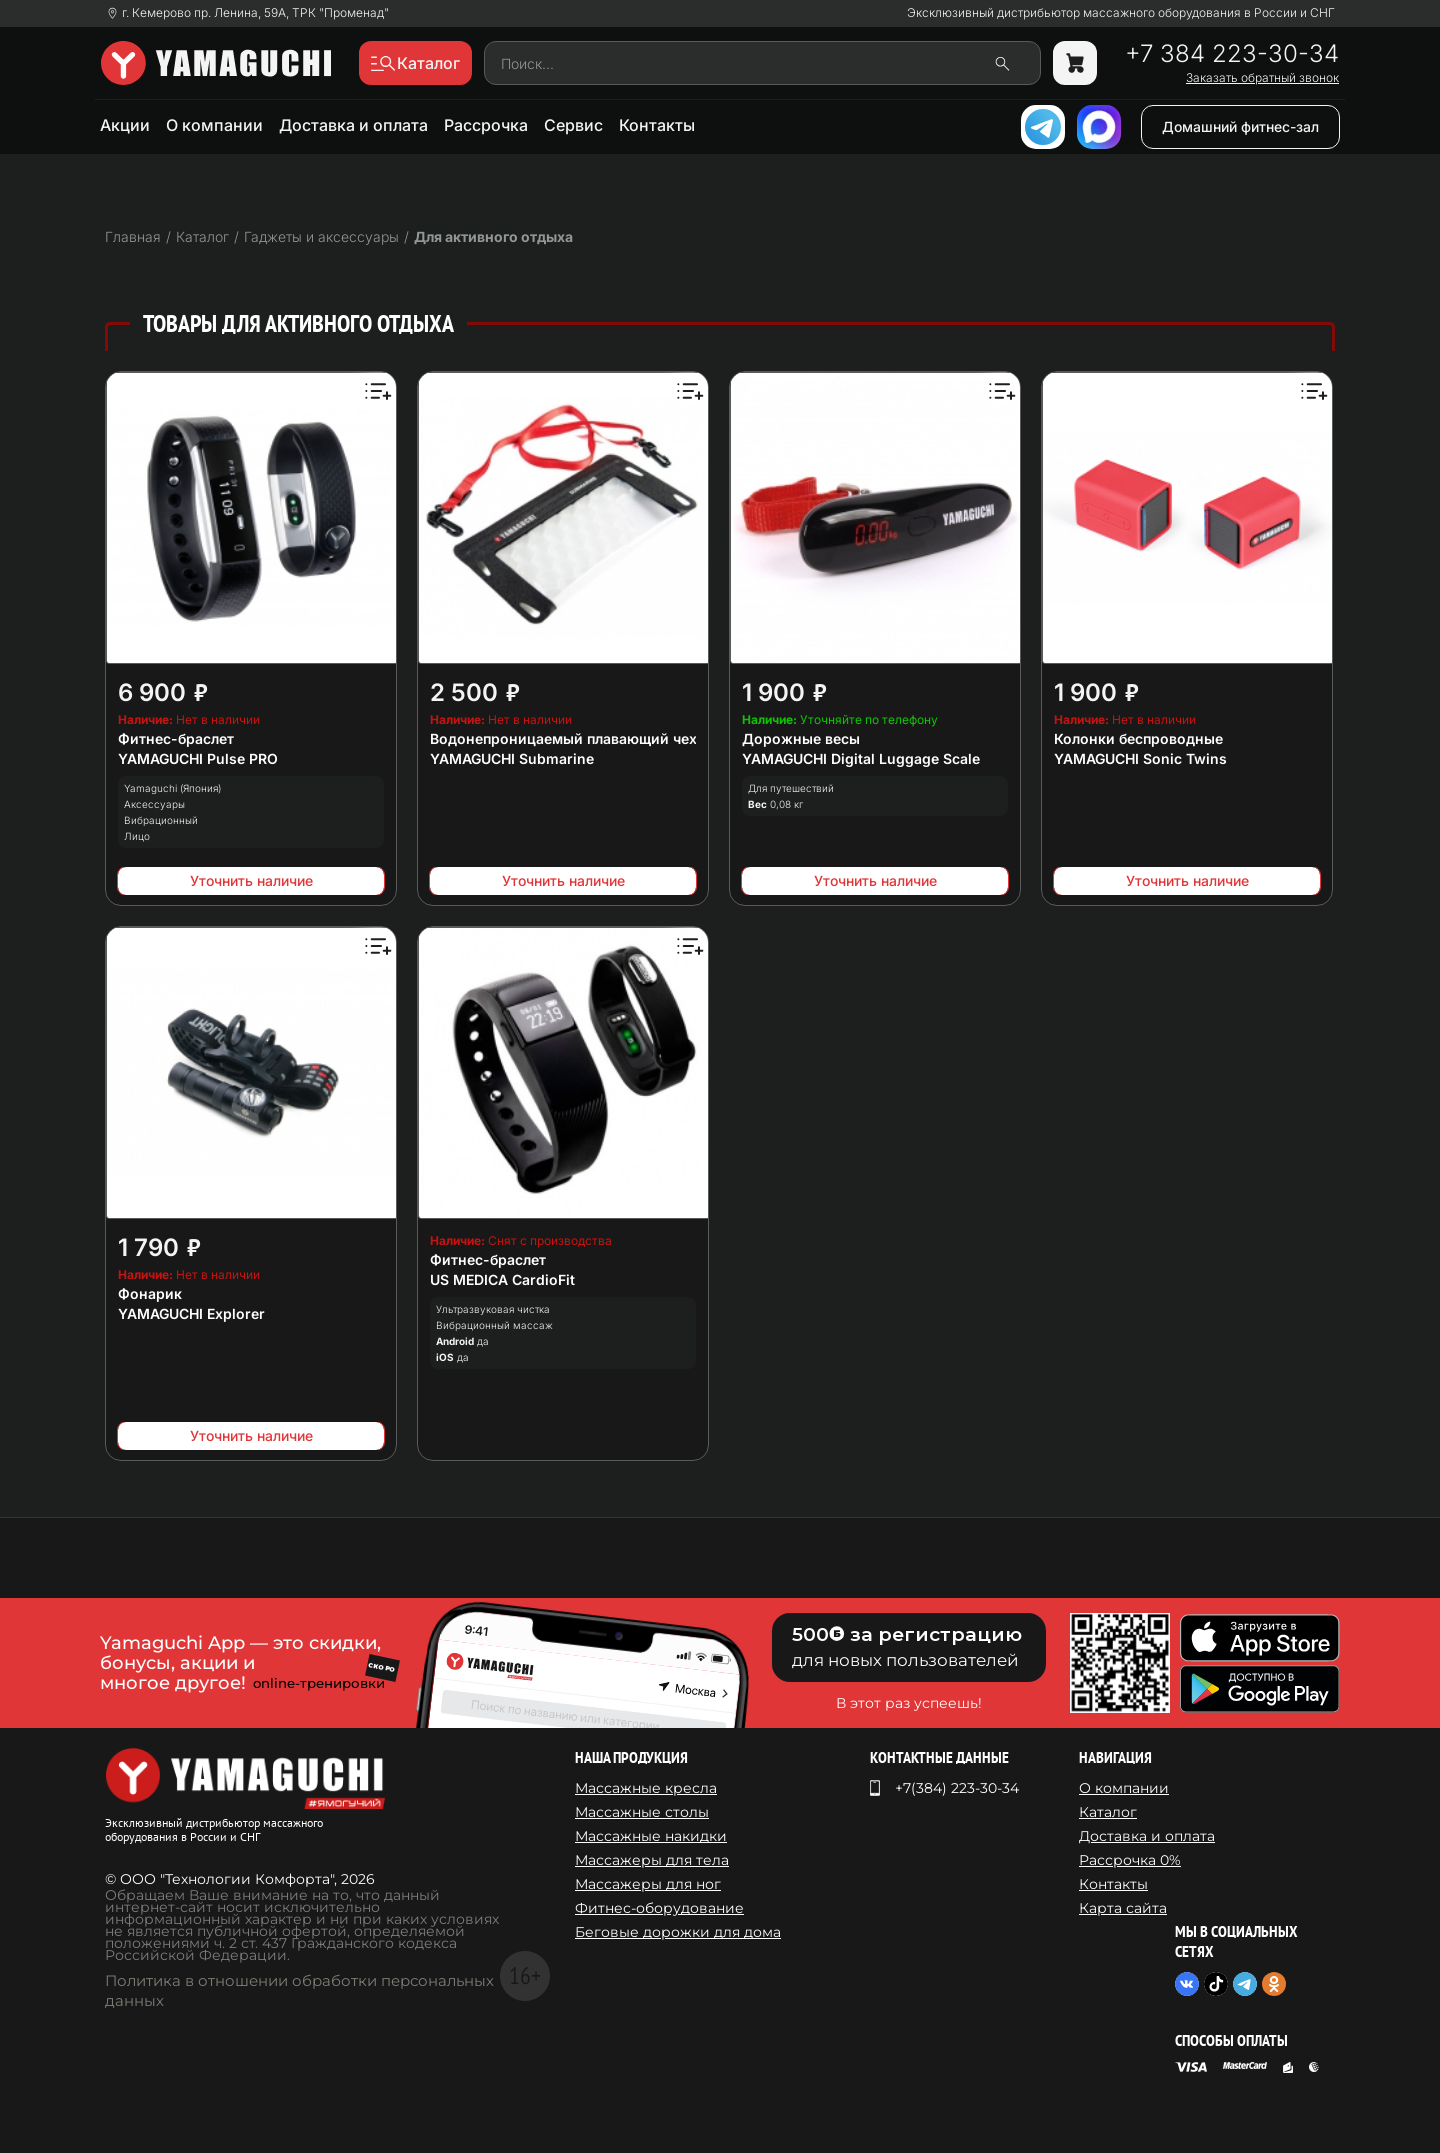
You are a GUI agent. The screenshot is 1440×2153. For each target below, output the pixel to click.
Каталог (1108, 1812)
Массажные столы (642, 1812)
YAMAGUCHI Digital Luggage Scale (861, 758)
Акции (125, 125)
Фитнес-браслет (176, 738)
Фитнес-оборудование (659, 1908)
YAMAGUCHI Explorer (191, 1313)
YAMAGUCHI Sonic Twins (1140, 758)
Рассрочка (486, 125)
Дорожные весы (801, 738)
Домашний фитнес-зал (1240, 126)
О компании (214, 125)
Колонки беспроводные (1138, 738)
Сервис (573, 125)
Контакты (657, 125)
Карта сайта (1123, 1908)
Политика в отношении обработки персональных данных (299, 1990)
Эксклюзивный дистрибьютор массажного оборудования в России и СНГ (1121, 13)
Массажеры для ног (648, 1884)
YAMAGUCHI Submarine (512, 758)
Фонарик (150, 1293)
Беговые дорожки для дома (678, 1932)
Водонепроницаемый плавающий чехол (572, 738)
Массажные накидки (651, 1836)
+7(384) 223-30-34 (957, 1788)
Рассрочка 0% (1130, 1860)
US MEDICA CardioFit (502, 1279)
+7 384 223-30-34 (1232, 54)
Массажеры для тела (652, 1860)
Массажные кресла (646, 1788)
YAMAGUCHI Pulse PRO (198, 758)
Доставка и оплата (353, 125)
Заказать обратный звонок (1262, 78)
